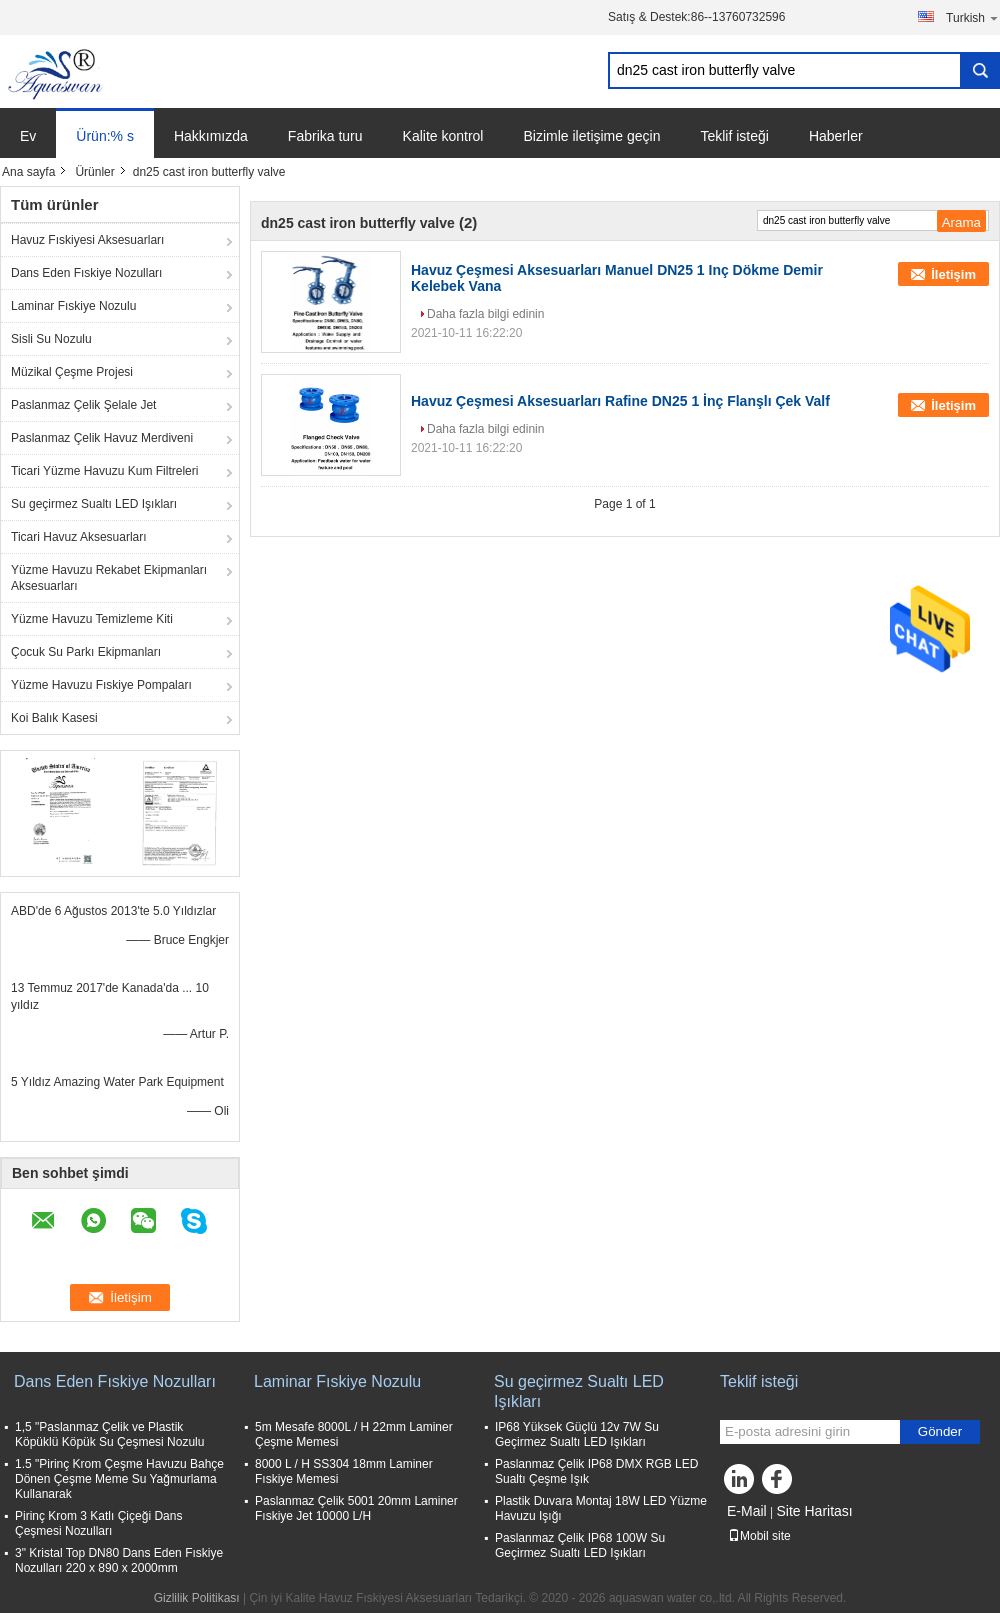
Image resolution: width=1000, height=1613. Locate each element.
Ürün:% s (105, 136)
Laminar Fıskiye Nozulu (73, 306)
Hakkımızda (211, 136)
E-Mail (747, 1511)
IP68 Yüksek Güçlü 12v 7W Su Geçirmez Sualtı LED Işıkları (577, 1434)
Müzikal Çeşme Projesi (72, 372)
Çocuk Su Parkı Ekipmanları (86, 652)
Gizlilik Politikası (197, 1598)
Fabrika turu (325, 136)
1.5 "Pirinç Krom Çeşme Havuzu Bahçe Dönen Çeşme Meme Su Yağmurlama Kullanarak (119, 1479)
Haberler (836, 136)
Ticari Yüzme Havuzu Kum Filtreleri (104, 471)
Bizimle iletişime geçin (591, 136)
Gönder (940, 1431)
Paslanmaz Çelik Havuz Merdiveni (102, 438)
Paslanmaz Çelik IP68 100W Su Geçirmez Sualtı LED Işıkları (580, 1545)
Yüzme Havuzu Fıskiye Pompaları (101, 685)
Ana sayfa (28, 172)
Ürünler (94, 172)
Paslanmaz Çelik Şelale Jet (83, 405)
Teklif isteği (734, 136)
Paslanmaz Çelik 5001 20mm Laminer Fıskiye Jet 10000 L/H (356, 1508)
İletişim (953, 274)
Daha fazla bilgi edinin (485, 314)
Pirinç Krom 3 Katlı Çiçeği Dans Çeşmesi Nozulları (98, 1523)
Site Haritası (814, 1511)
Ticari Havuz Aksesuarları (79, 537)
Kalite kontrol (443, 136)
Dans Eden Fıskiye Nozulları (86, 273)
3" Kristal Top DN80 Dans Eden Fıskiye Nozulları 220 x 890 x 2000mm (119, 1560)
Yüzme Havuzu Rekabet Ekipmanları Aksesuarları (109, 578)
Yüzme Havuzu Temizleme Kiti (92, 619)
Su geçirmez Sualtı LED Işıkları (94, 504)
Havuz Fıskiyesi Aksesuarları (87, 240)
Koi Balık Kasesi (54, 718)
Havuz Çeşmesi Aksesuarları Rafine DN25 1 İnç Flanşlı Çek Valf (620, 401)
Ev (28, 136)
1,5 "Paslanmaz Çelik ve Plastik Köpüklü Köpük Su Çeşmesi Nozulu (109, 1434)
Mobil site (759, 1536)
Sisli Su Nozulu (51, 339)
